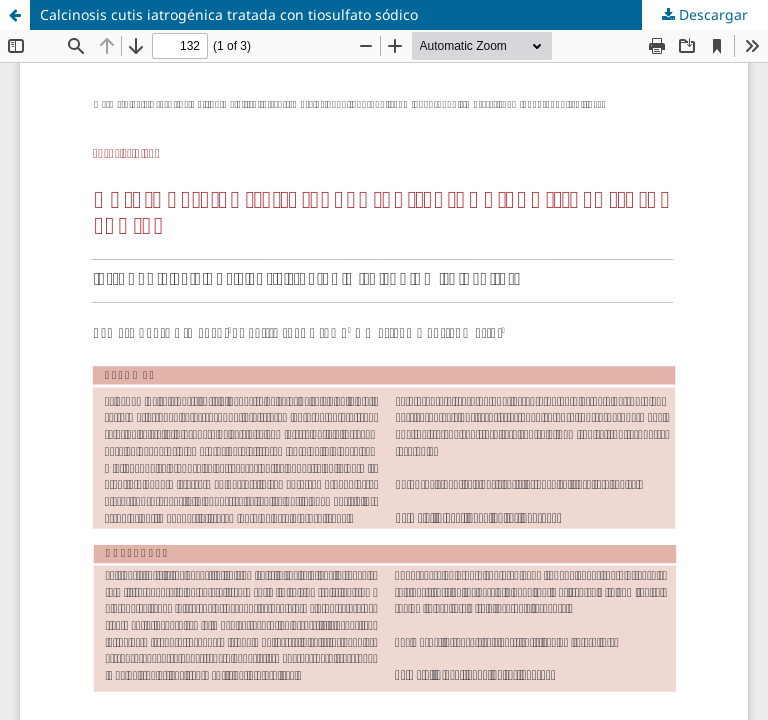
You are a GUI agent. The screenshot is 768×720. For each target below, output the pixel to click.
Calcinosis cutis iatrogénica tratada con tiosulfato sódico (229, 14)
